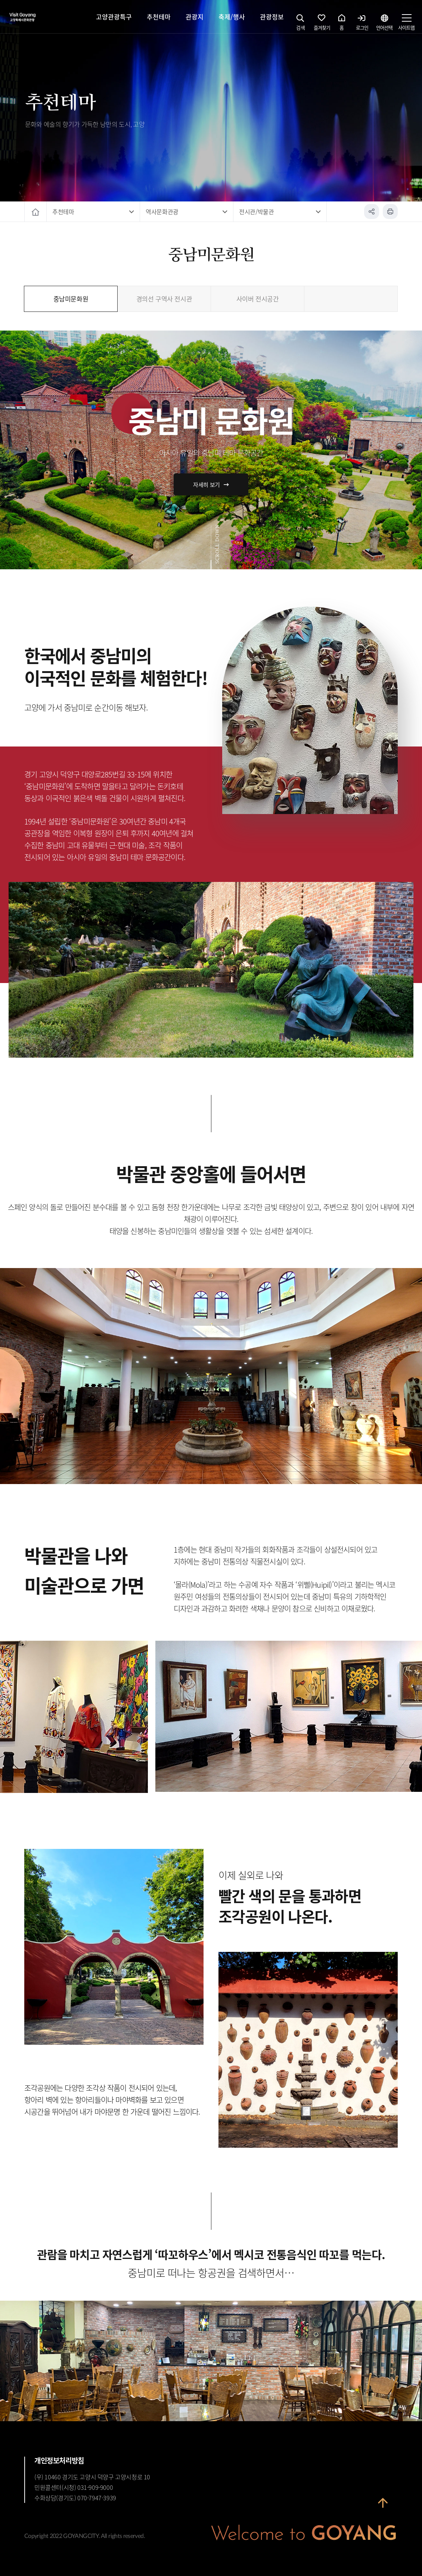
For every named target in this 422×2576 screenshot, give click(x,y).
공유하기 (371, 211)
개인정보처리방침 (59, 2460)
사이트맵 (406, 24)
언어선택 (384, 24)
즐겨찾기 (322, 24)
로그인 (362, 24)
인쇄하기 (390, 211)
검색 (300, 24)
